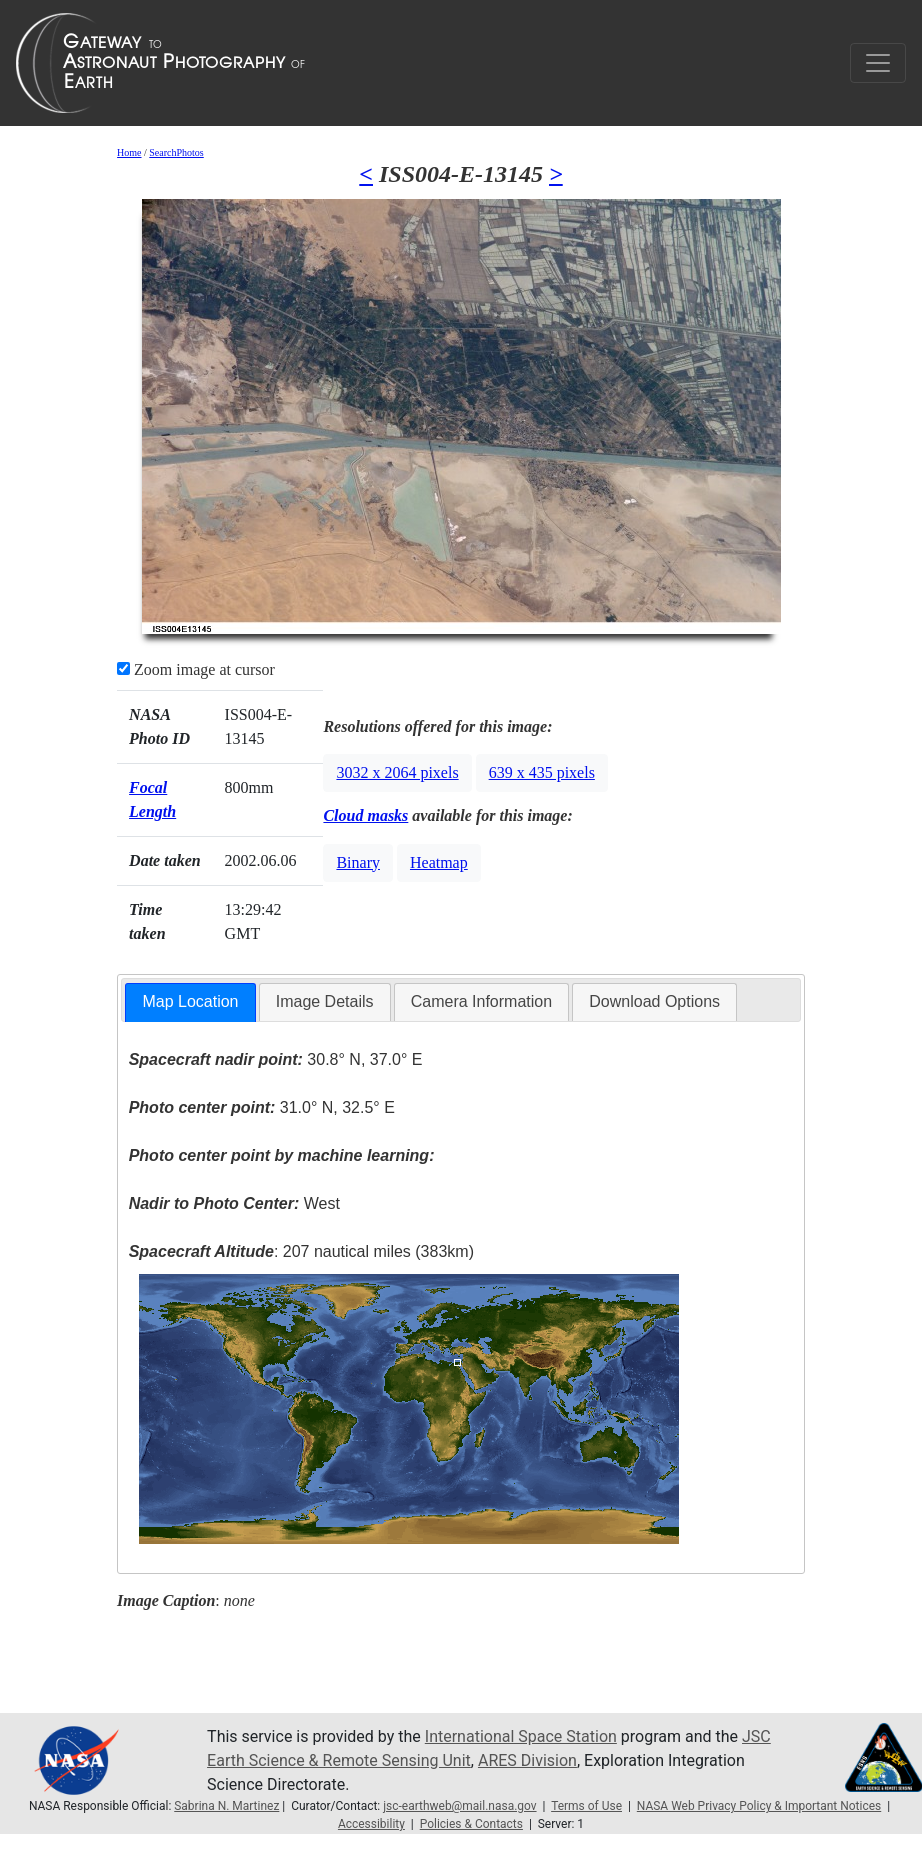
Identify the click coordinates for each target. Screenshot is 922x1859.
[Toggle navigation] (878, 63)
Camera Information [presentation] (481, 1001)
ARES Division (527, 1760)
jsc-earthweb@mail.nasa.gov (459, 1806)
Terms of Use (586, 1806)
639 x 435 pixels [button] (542, 772)
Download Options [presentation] (654, 1001)
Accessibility (371, 1824)
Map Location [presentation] (190, 1001)
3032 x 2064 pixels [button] (397, 772)
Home (129, 152)
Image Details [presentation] (325, 1001)
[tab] (190, 1002)
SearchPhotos (176, 152)
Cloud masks (365, 815)
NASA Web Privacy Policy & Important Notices (759, 1806)
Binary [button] (358, 862)
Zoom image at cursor (196, 669)
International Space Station (521, 1736)
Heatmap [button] (439, 862)
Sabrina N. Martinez (226, 1806)
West (234, 1203)
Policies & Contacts (471, 1824)
